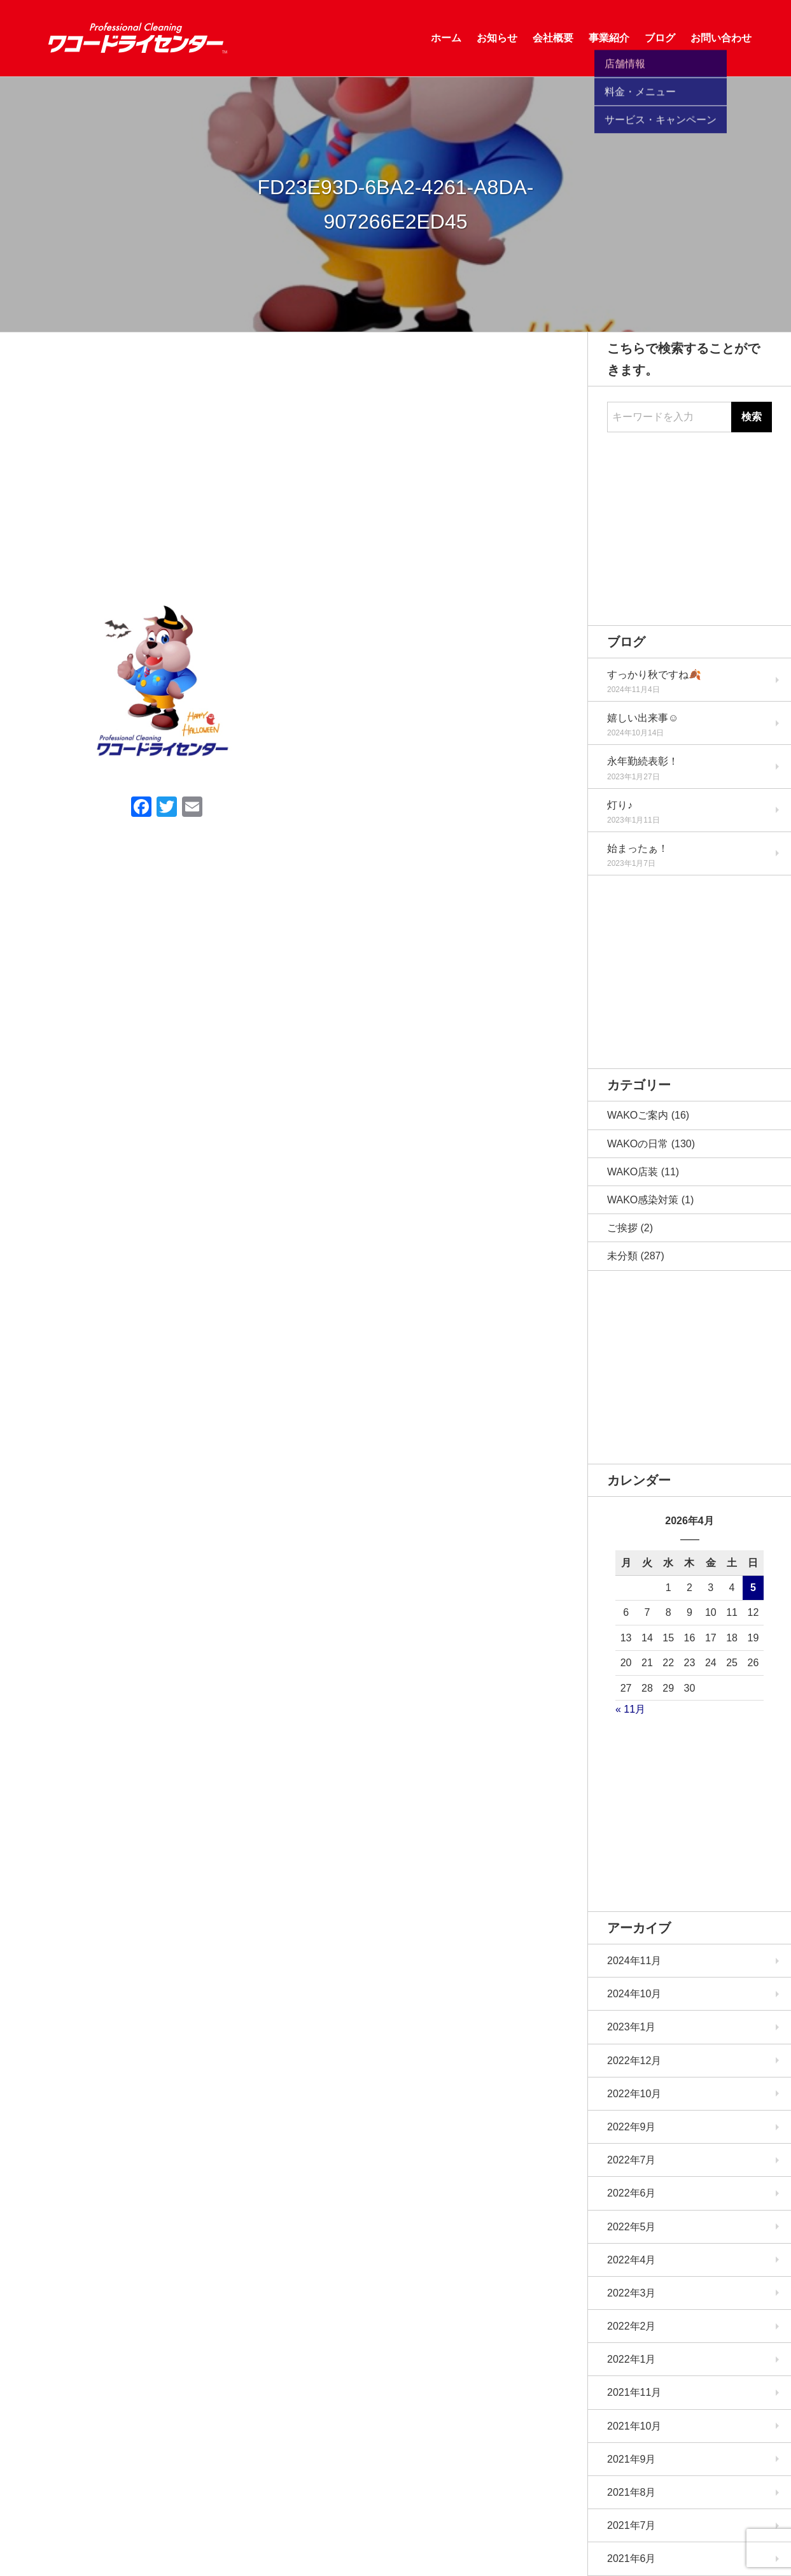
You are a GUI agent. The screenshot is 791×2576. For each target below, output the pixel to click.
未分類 (622, 1255)
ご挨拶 (622, 1227)
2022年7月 (631, 2160)
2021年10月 (634, 2426)
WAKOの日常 (637, 1143)
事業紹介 (609, 37)
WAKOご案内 (637, 1115)
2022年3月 (631, 2293)
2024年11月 (634, 1960)
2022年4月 (631, 2259)
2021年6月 (631, 2558)
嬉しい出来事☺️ (642, 717)
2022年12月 (634, 2060)
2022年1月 (631, 2359)
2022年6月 (631, 2193)
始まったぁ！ (637, 848)
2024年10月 (634, 1993)
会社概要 (553, 37)
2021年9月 (631, 2459)
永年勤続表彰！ (642, 761)
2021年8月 (631, 2492)
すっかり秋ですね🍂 (654, 674)
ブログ (660, 37)
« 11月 (630, 1709)
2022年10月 (634, 2093)
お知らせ (497, 37)
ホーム (446, 37)
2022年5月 (631, 2226)
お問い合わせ (721, 37)
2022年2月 (631, 2326)
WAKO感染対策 (642, 1199)
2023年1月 (631, 2026)
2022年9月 (631, 2126)
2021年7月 (631, 2525)
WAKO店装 (632, 1171)
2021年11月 (634, 2392)
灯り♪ (620, 805)
